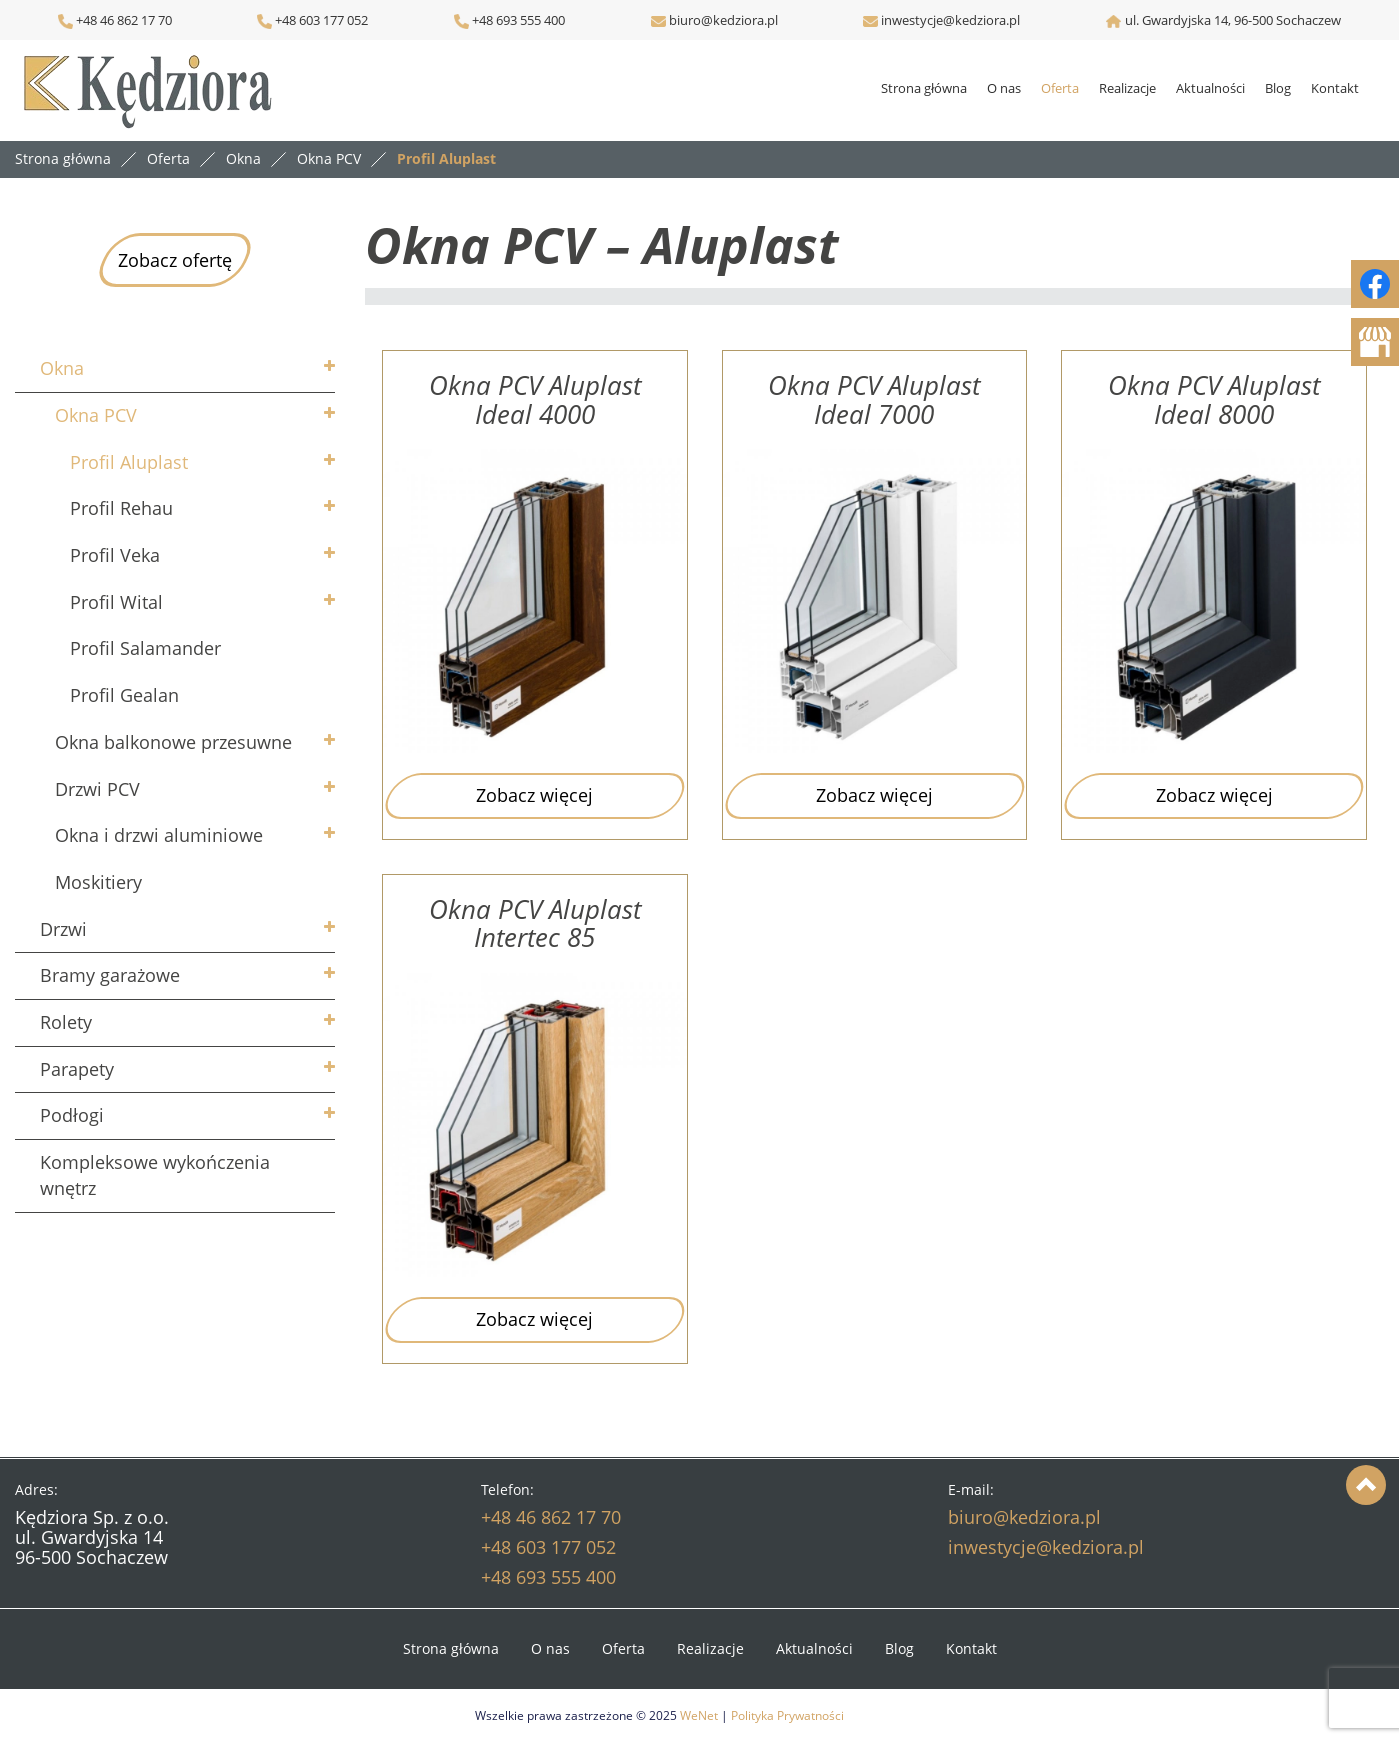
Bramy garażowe (110, 975)
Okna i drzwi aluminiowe (159, 835)
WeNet (699, 1715)
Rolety (66, 1022)
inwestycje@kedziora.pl (950, 20)
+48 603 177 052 (320, 20)
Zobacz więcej (534, 795)
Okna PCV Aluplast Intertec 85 (535, 923)
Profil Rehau (121, 508)
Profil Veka (115, 555)
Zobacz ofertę (175, 260)
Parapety (77, 1069)
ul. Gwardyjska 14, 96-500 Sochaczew (1233, 20)
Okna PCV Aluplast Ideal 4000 (535, 399)
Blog (1278, 88)
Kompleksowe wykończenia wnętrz (155, 1175)
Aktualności (1210, 88)
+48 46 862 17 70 (115, 20)
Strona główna (924, 88)
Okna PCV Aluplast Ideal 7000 (874, 399)
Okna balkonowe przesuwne (173, 742)
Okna (62, 368)
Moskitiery (98, 882)
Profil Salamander (145, 648)
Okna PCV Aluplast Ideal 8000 (1214, 399)
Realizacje (1127, 88)
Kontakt (1335, 88)
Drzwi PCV (97, 789)
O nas (1004, 88)
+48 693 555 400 (517, 20)
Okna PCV (96, 415)
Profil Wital (116, 602)
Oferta (1060, 88)
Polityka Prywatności (787, 1715)
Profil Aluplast (129, 462)
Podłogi (72, 1115)
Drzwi (63, 929)
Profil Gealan (124, 695)
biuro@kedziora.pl (722, 20)
